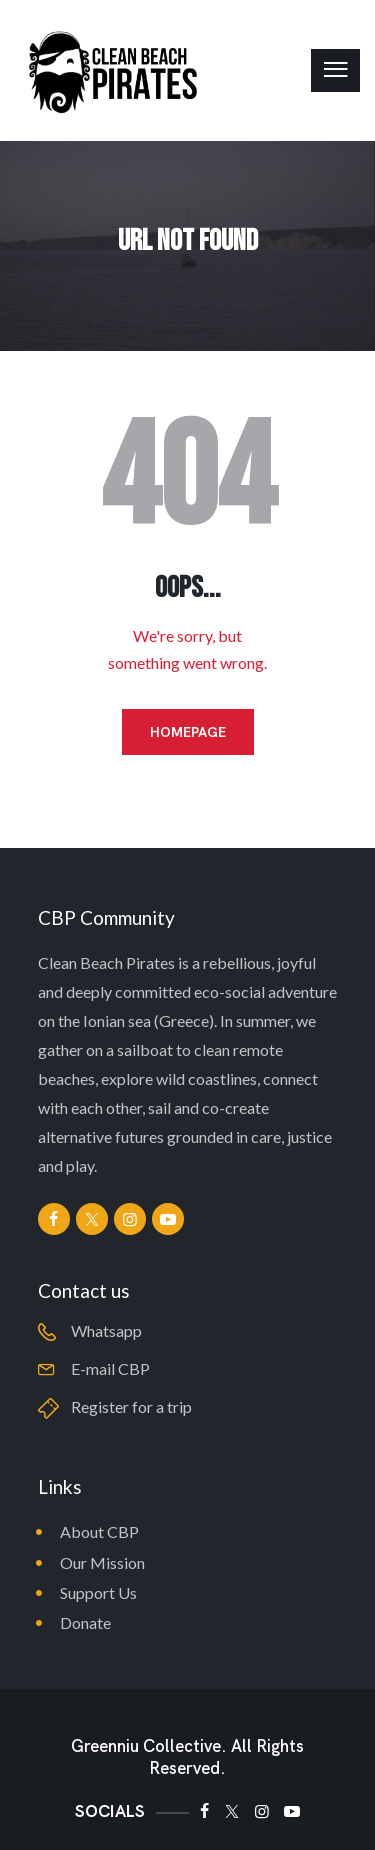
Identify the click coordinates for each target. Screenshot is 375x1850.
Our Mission (102, 1562)
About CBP (99, 1531)
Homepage (188, 732)
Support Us (98, 1592)
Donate (85, 1622)
